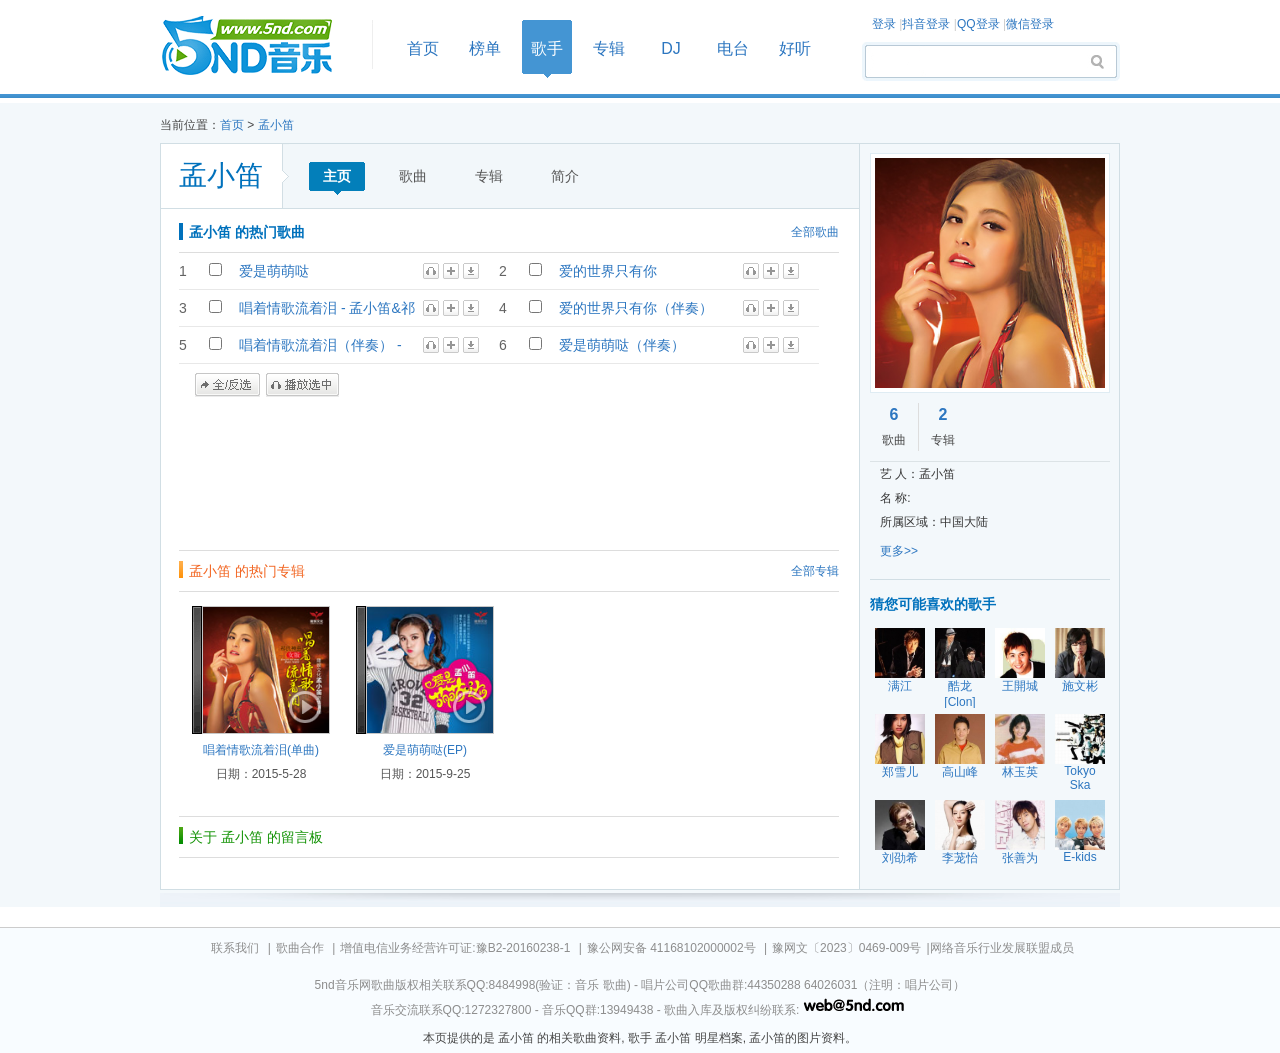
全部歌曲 (815, 232)
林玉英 (1020, 772)
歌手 (547, 48)
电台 (733, 48)
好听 (795, 48)
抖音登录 (926, 24)
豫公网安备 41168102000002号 (671, 948)
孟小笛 (276, 125)
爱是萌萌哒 (274, 271)
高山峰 (960, 772)
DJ (671, 48)
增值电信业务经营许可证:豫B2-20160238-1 (455, 948)
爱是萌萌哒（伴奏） (622, 345)
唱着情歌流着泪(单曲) (261, 750)
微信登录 (1030, 24)
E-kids (1079, 857)
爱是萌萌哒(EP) (425, 750)
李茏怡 (960, 858)
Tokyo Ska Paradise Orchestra (1081, 792)
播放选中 (302, 385)
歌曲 (413, 176)
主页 (337, 176)
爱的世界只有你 (608, 271)
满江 (900, 686)
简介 (565, 176)
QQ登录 (978, 24)
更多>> (899, 551)
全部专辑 (815, 571)
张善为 (1020, 858)
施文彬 (1080, 686)
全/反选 (227, 385)
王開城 (1020, 686)
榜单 (485, 48)
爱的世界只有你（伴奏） (636, 308)
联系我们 (235, 948)
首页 (260, 46)
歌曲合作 (300, 948)
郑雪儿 (900, 772)
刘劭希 (900, 858)
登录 (884, 24)
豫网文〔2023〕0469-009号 (846, 948)
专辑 (609, 48)
